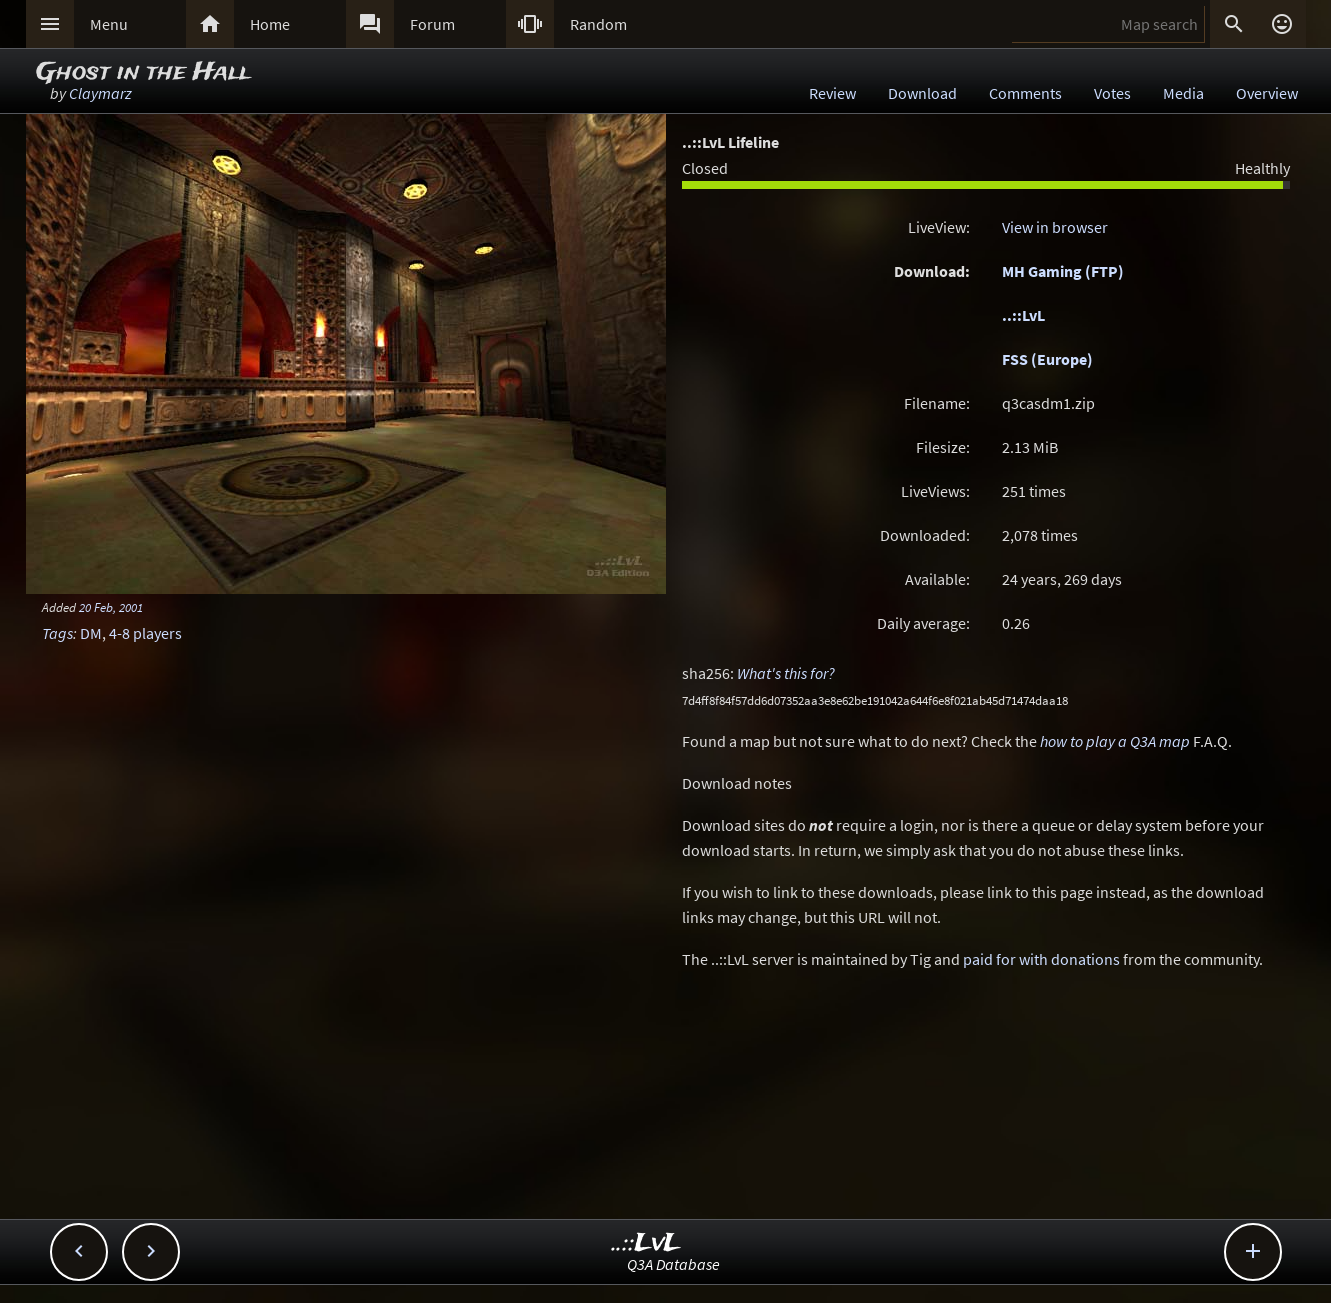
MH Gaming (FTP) (1063, 271)
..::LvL (1023, 315)
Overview (1267, 93)
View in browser (1055, 227)
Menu (109, 24)
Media (1183, 93)
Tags (57, 633)
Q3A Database (673, 1264)
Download (922, 93)
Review (832, 93)
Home (270, 24)
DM (91, 633)
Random (598, 24)
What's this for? (786, 673)
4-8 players (145, 633)
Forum (432, 24)
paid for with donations (1041, 959)
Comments (1025, 93)
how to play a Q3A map (1115, 741)
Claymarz (100, 93)
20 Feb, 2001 (111, 607)
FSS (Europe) (1047, 359)
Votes (1112, 93)
